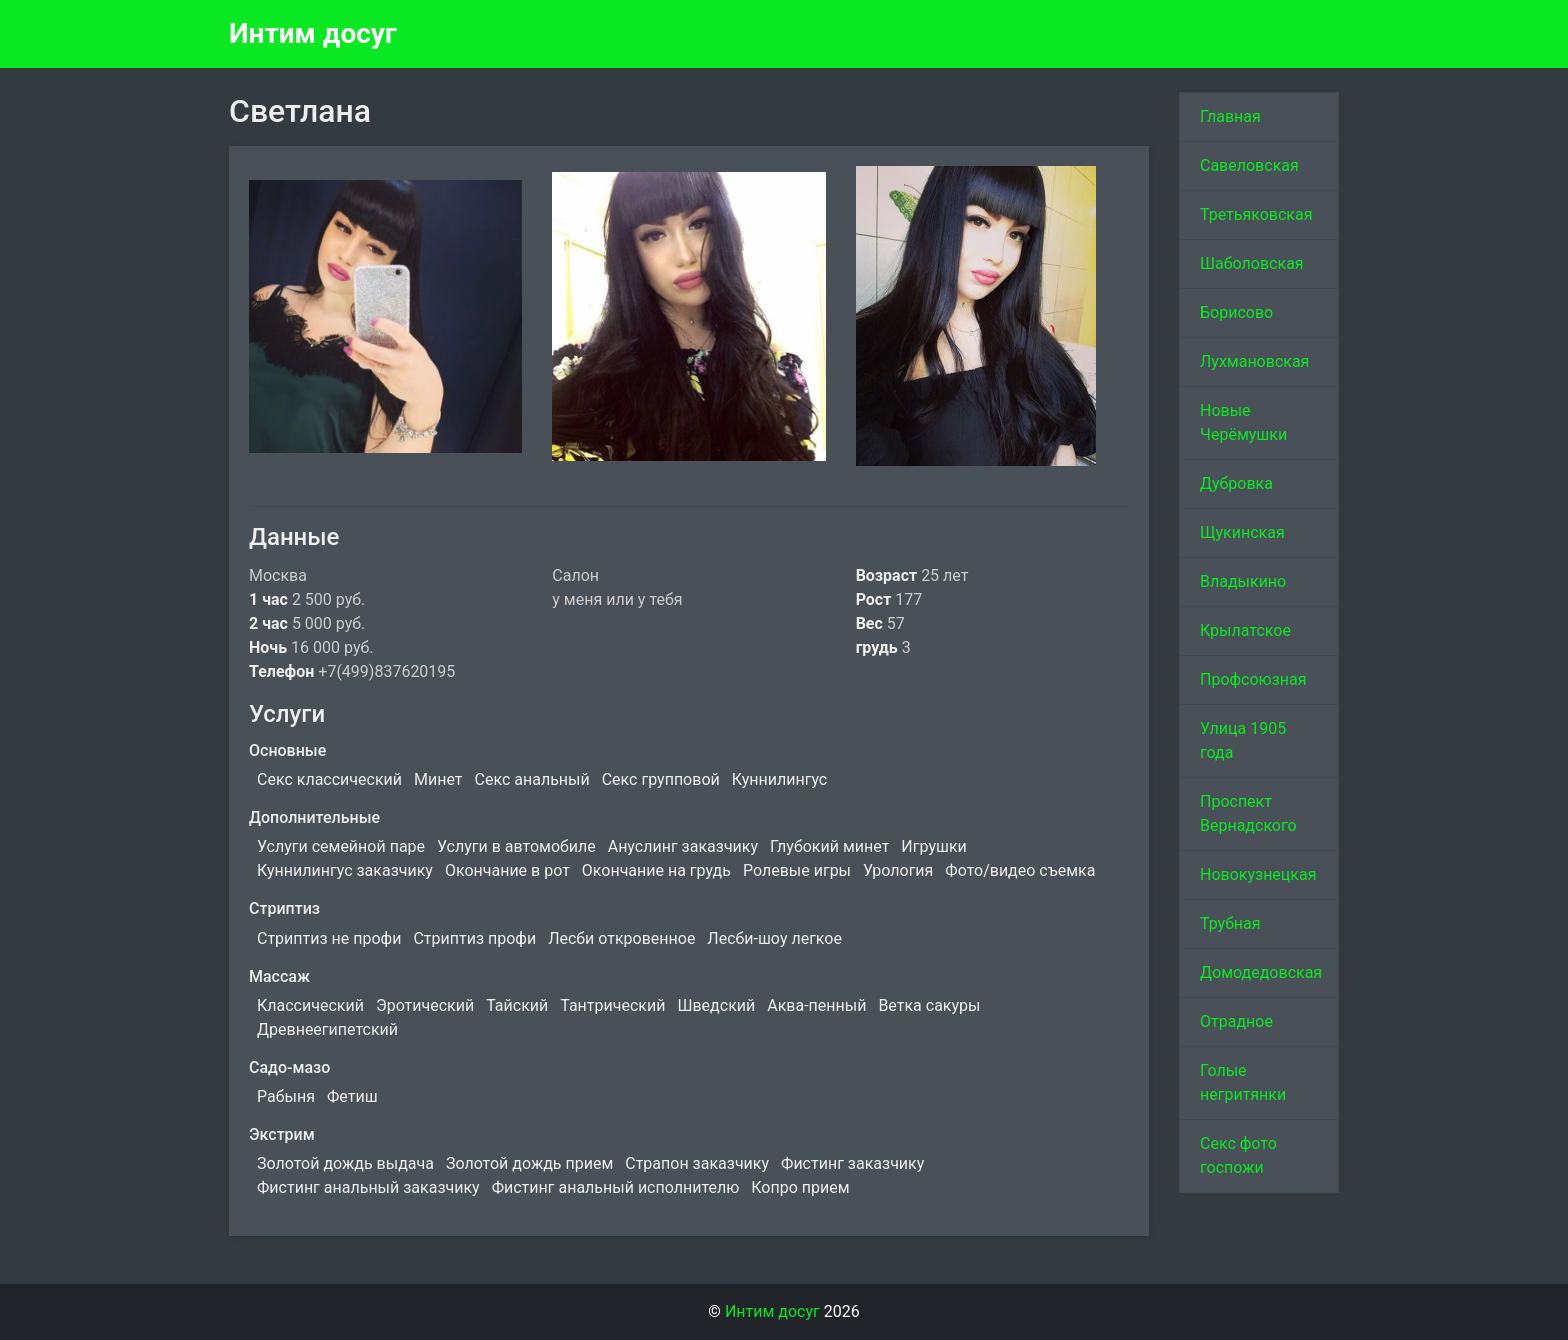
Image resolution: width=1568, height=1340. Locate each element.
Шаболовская (1252, 263)
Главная (1230, 116)
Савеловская (1249, 165)
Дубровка (1236, 483)
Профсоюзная (1253, 679)
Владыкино (1243, 581)
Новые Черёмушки (1243, 422)
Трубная (1230, 923)
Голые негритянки (1243, 1082)
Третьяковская (1256, 214)
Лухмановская (1254, 361)
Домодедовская (1261, 972)
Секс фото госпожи (1238, 1155)
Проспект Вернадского (1248, 813)
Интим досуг (313, 33)
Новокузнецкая (1258, 874)
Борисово (1236, 312)
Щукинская (1242, 532)
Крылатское (1245, 630)
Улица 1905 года (1243, 740)
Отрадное (1236, 1021)
